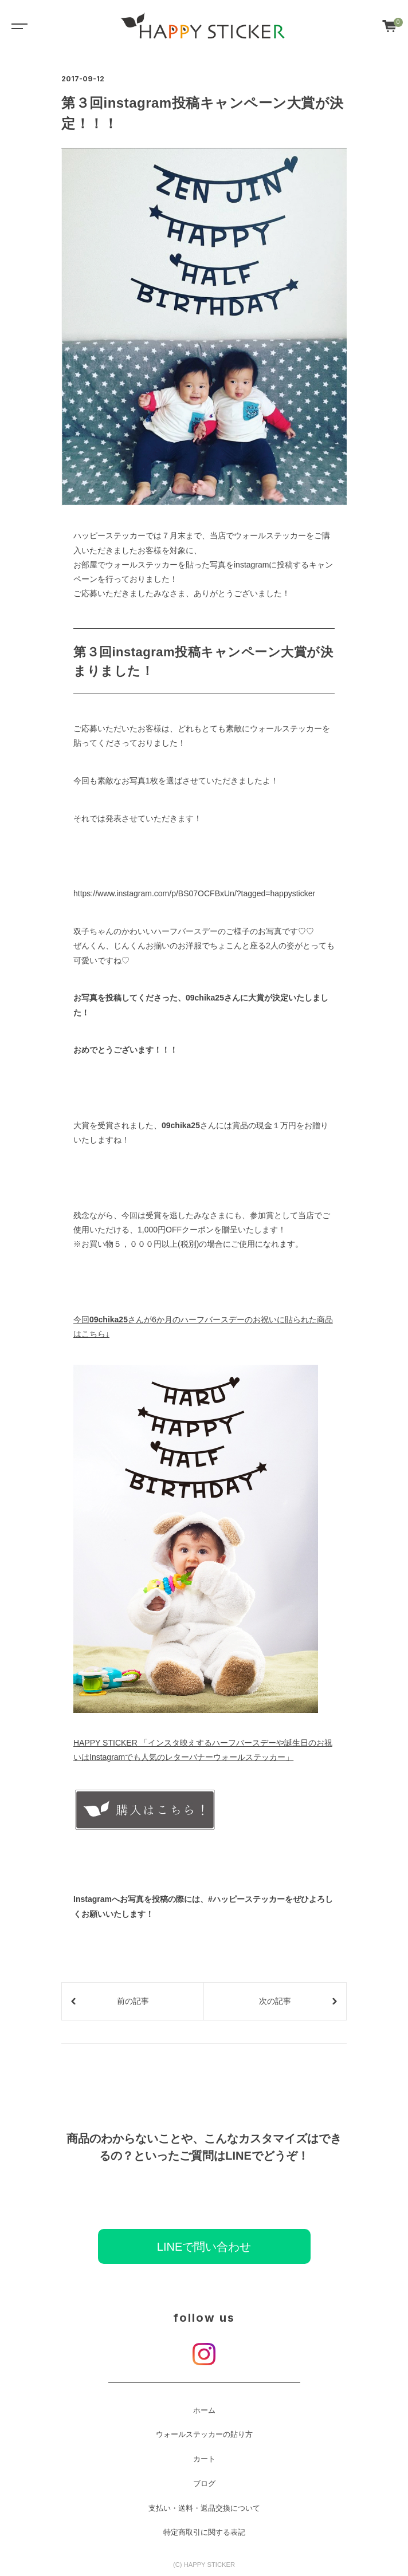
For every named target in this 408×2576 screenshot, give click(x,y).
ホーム (204, 2410)
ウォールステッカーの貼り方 (204, 2435)
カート (204, 2459)
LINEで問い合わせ (204, 2246)
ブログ (204, 2484)
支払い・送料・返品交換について (204, 2508)
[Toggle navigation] (17, 26)
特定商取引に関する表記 (204, 2532)
